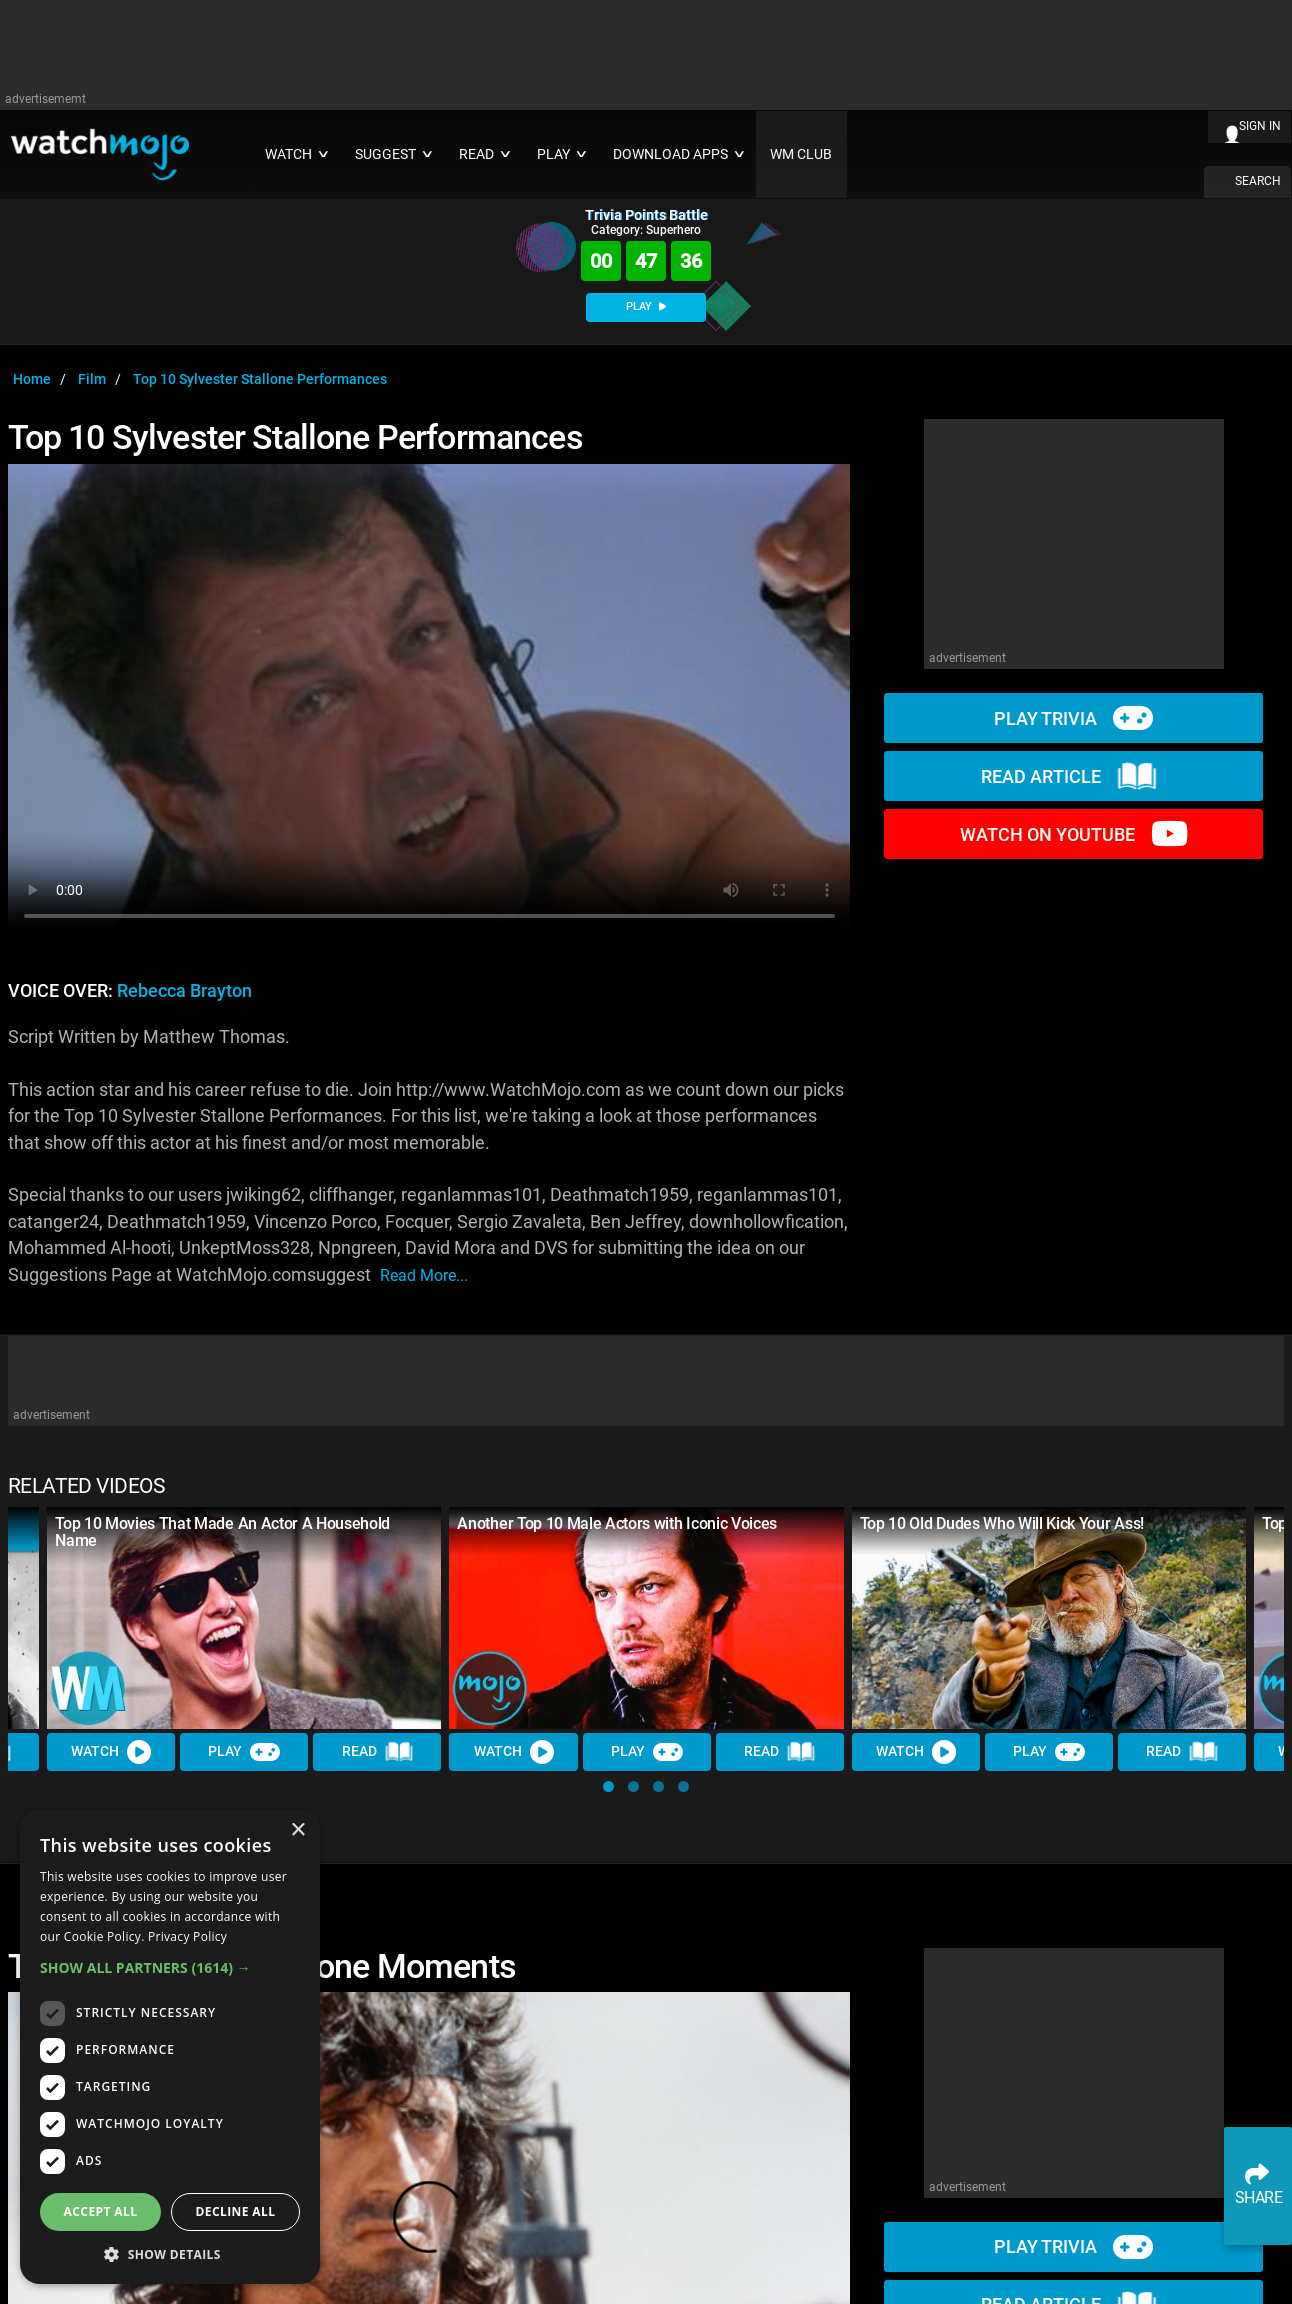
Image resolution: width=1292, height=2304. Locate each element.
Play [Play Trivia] (244, 1752)
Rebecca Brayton (184, 991)
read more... (424, 1275)
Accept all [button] (101, 2211)
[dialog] (170, 2046)
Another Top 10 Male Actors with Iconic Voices (617, 1523)
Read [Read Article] (378, 1752)
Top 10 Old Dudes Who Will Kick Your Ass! (1002, 1523)
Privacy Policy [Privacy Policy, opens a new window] (187, 1936)
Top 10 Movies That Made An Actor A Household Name (222, 1532)
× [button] (297, 1830)
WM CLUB (801, 154)
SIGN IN (1260, 126)
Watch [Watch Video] (111, 1752)
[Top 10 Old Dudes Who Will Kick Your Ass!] (1049, 1618)
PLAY (646, 306)
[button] (608, 1786)
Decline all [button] (236, 2211)
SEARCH (1258, 181)
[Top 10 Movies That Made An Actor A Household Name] (244, 1618)
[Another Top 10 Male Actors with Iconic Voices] (646, 1618)
